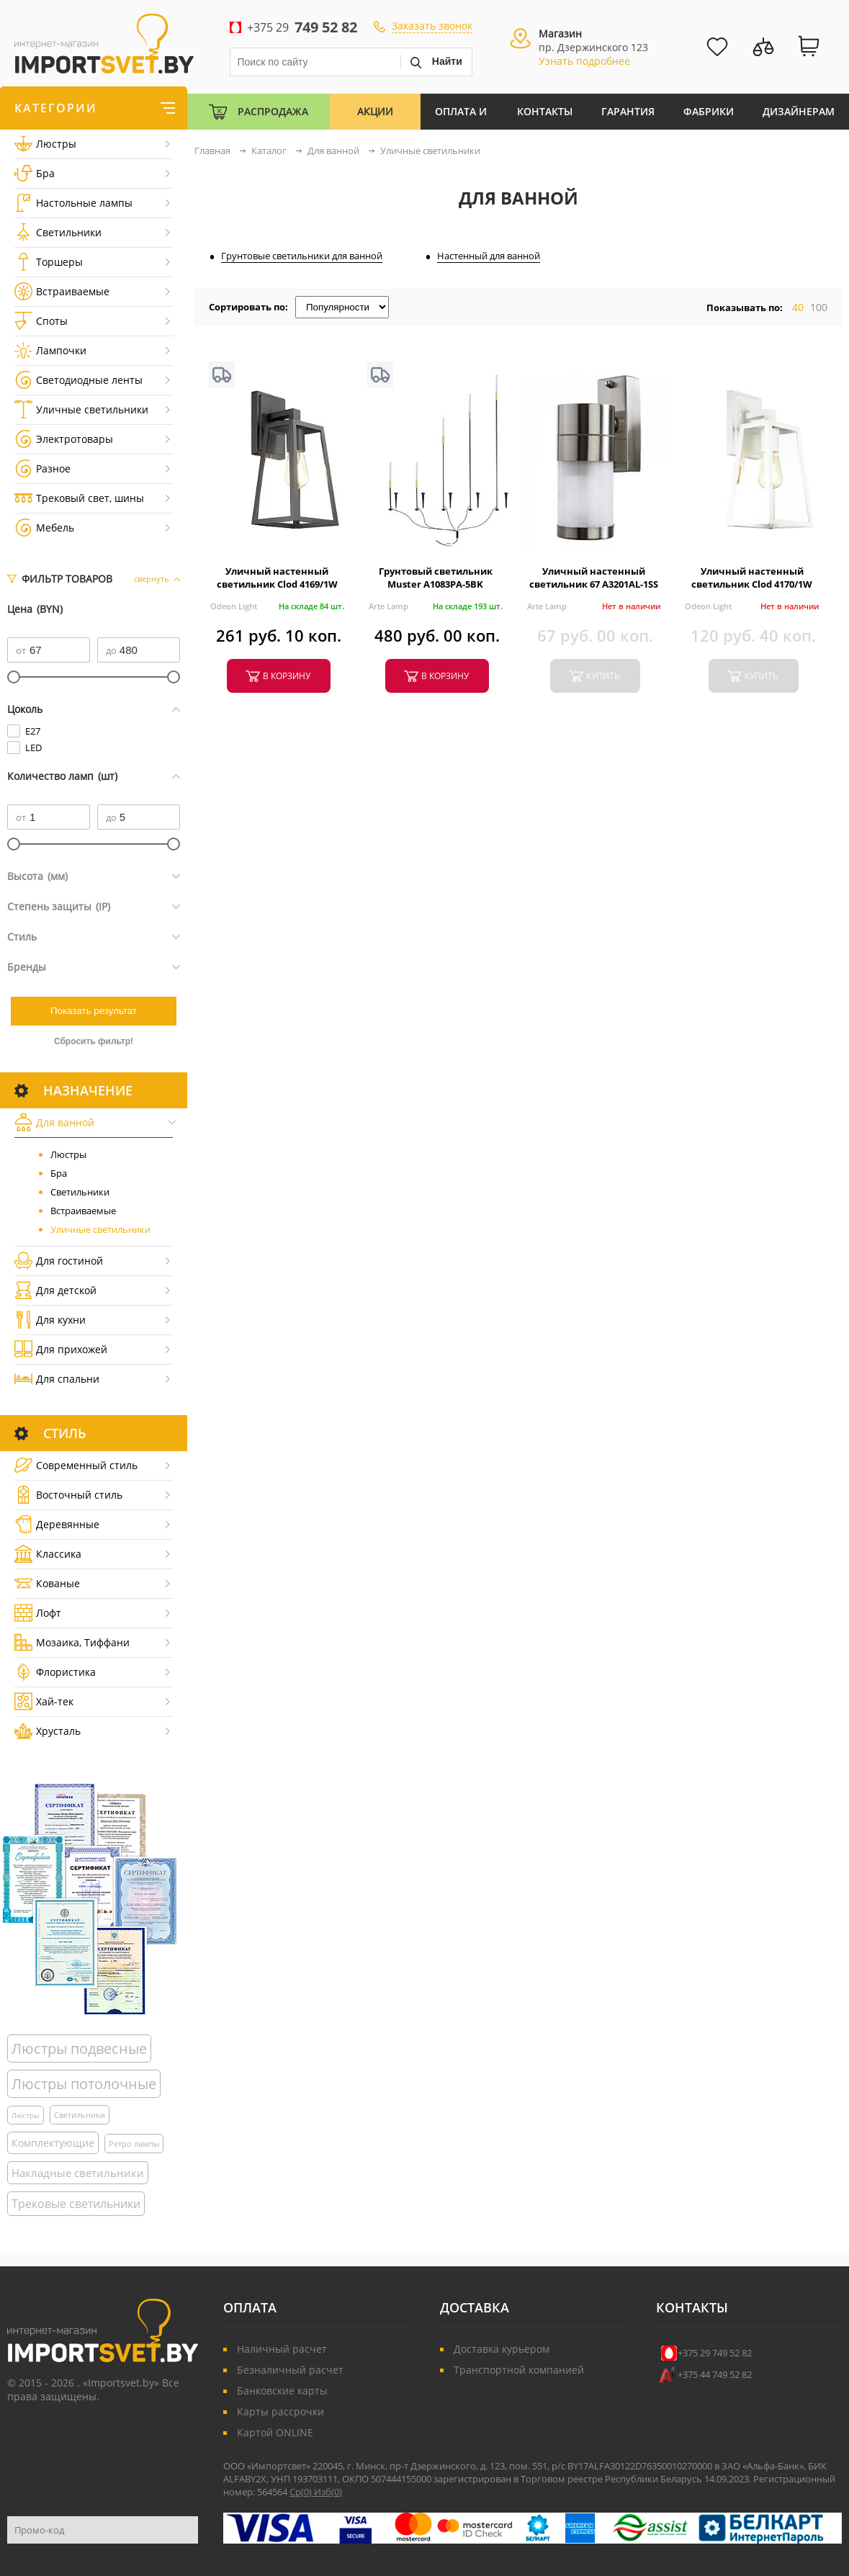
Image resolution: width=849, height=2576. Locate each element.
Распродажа (273, 111)
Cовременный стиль (76, 1465)
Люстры (45, 144)
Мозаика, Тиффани (72, 1642)
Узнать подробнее (584, 61)
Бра (34, 173)
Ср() (301, 2491)
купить (603, 676)
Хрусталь (47, 1731)
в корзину (286, 676)
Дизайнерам (799, 111)
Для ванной (54, 1122)
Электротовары (63, 439)
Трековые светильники (76, 2204)
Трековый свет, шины (79, 498)
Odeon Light (233, 606)
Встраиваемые (61, 291)
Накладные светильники (78, 2173)
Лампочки (50, 350)
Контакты (544, 111)
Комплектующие (53, 2143)
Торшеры (48, 262)
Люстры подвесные (79, 2048)
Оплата (250, 2307)
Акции (375, 111)
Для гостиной (58, 1261)
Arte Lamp (388, 606)
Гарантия (628, 111)
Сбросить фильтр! (93, 1041)
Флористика (55, 1672)
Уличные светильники (81, 409)
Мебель (44, 528)
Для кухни (50, 1320)
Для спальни (56, 1379)
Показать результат (93, 1010)
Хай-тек (43, 1701)
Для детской (55, 1290)
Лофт (37, 1613)
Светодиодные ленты (78, 380)
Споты (41, 321)
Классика (47, 1554)
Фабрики (708, 111)
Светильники (58, 232)
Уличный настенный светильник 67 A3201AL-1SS (593, 578)
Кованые (47, 1583)
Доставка (474, 2307)
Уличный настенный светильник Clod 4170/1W (751, 578)
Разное (42, 468)
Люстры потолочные (84, 2083)
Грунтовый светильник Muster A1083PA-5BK (436, 578)
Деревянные (56, 1524)
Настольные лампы (73, 203)
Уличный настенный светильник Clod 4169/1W (277, 578)
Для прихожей (60, 1349)
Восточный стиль (68, 1495)
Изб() (328, 2491)
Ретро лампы (134, 2143)
